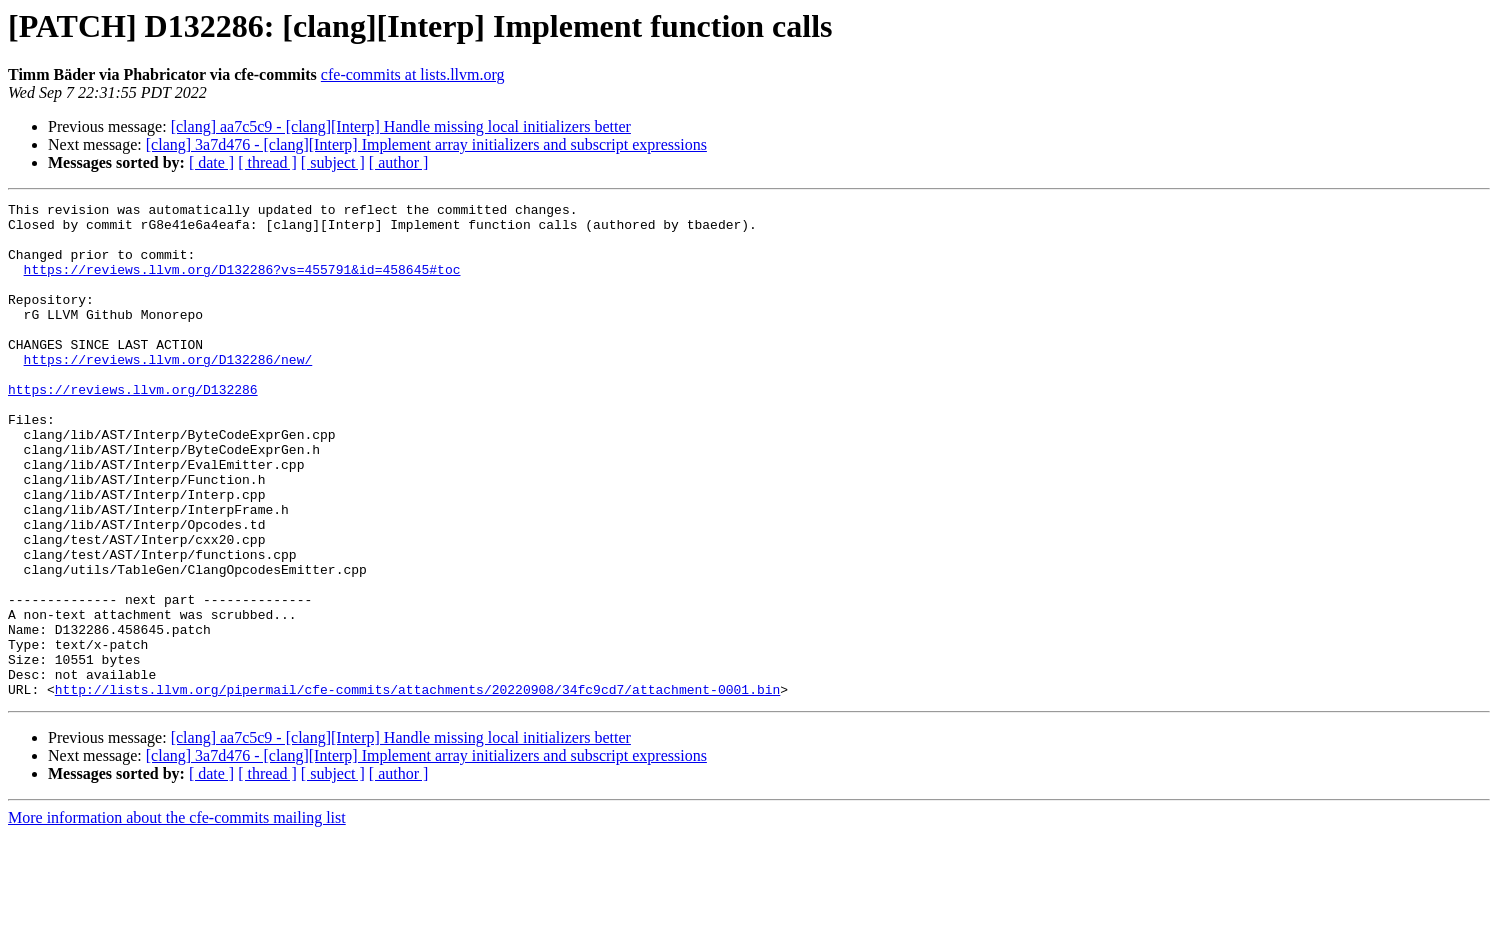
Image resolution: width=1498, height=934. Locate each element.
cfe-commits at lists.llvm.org (413, 74)
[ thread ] (267, 162)
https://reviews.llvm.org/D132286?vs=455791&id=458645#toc (242, 284)
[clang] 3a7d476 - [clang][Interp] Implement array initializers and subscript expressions (426, 144)
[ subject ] (333, 162)
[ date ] (211, 162)
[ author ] (399, 162)
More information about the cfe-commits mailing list (177, 916)
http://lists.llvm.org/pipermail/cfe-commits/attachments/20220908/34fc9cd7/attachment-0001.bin (417, 788)
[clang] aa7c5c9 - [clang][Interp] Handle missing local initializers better (401, 126)
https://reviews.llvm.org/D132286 (133, 428)
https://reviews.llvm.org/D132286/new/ (168, 392)
